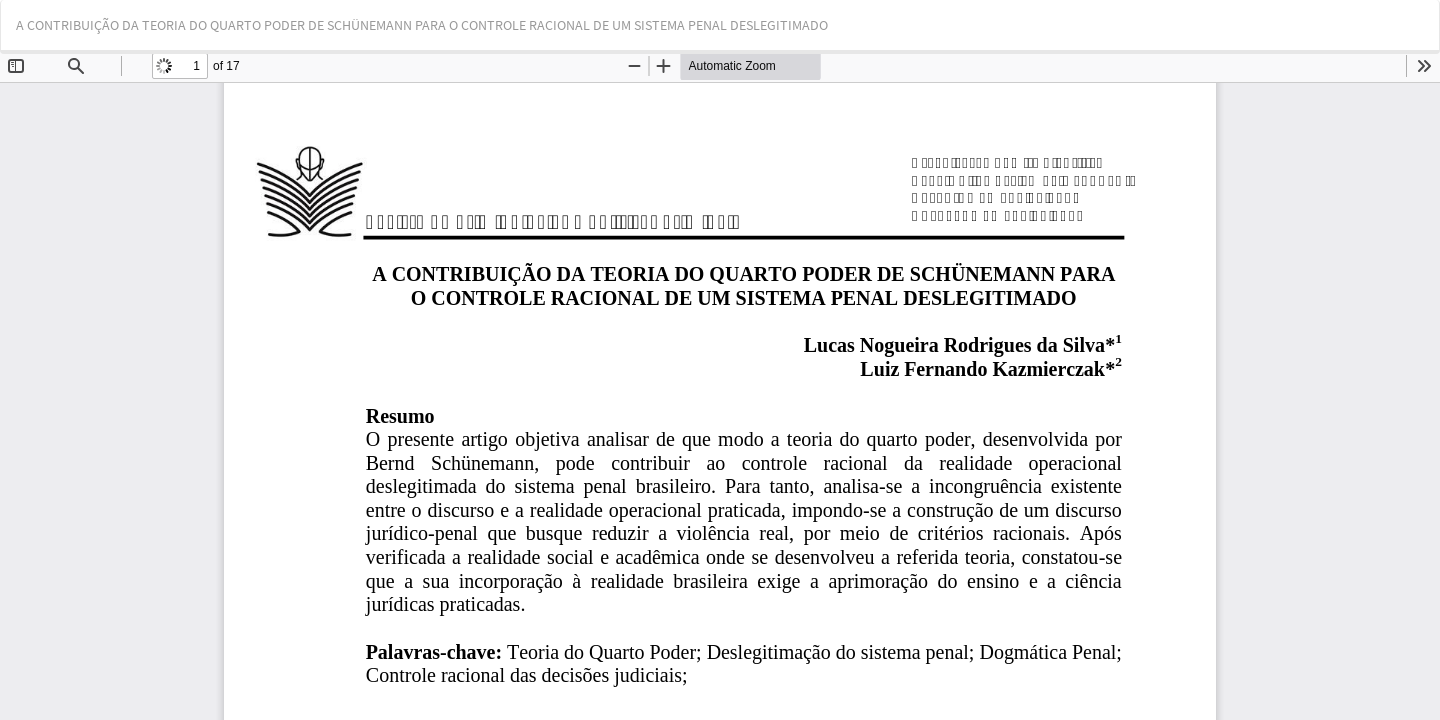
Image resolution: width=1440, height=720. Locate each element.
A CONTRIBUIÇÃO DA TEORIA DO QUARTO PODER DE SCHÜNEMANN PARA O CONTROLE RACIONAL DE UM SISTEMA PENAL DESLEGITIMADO (422, 25)
